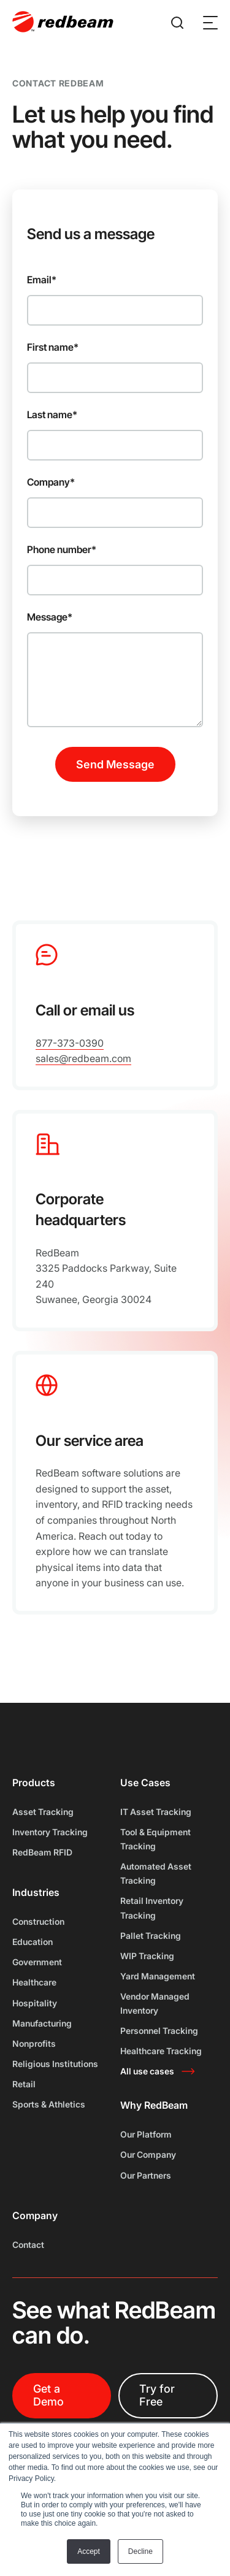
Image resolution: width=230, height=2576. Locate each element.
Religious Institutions (55, 2063)
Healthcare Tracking (161, 2051)
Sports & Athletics (48, 2104)
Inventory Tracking (50, 1832)
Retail (24, 2084)
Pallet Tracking (150, 1935)
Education (32, 1941)
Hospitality (34, 2003)
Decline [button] (140, 2551)
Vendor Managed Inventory (155, 2003)
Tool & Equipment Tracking (155, 1839)
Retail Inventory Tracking (151, 1907)
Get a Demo (48, 2395)
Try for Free (157, 2395)
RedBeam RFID (42, 1852)
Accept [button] (88, 2551)
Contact (28, 2244)
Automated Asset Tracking (155, 1873)
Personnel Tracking (159, 2030)
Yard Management (157, 1976)
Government (37, 1962)
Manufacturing (42, 2023)
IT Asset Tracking (155, 1811)
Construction (38, 1921)
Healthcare (34, 1982)
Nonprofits (34, 2043)
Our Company (148, 2154)
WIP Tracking (147, 1956)
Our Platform (146, 2134)
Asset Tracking (43, 1811)
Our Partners (145, 2175)
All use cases (147, 2071)
